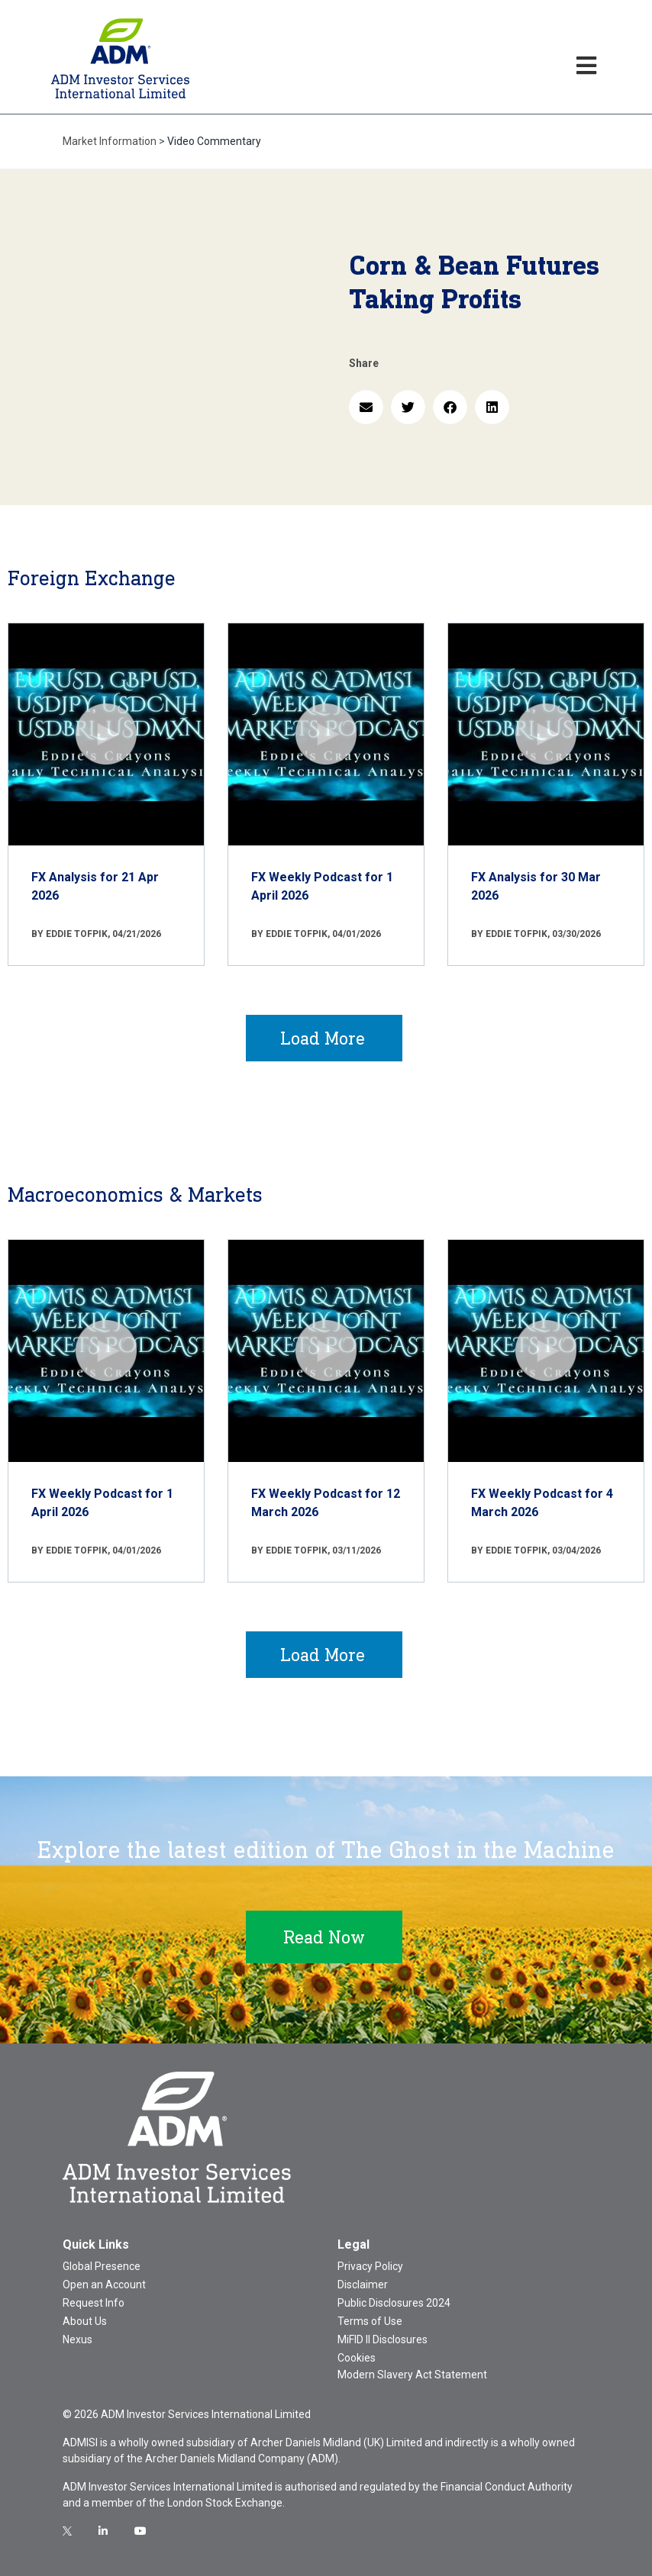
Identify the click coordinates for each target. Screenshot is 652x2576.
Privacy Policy (370, 2266)
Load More (322, 1038)
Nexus (77, 2339)
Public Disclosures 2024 (393, 2303)
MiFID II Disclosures (382, 2339)
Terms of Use (369, 2321)
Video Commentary (214, 141)
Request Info (93, 2303)
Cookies (356, 2358)
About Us (85, 2321)
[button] (366, 407)
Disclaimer (362, 2284)
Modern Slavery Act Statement (412, 2374)
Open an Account (104, 2284)
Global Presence (101, 2266)
